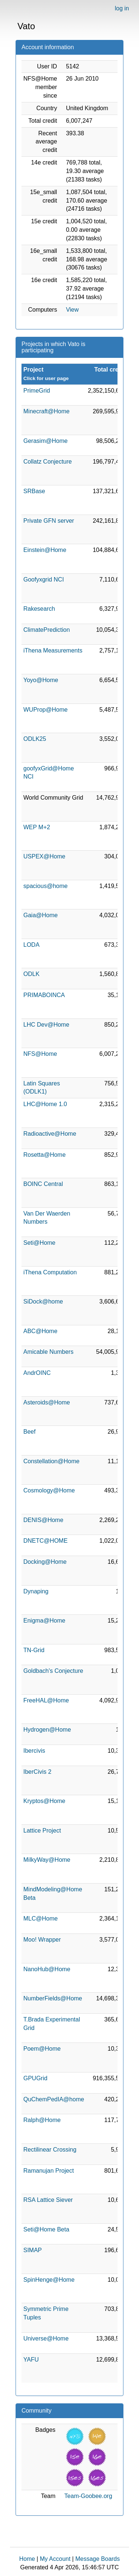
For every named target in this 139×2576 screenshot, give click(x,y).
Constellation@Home (51, 1461)
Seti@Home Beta (46, 2229)
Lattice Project (42, 1830)
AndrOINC (37, 1373)
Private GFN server (48, 521)
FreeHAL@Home (46, 1700)
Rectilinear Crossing (49, 2149)
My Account (55, 2559)
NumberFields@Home (52, 1998)
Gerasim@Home (45, 441)
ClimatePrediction (46, 630)
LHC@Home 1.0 (45, 1104)
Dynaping (36, 1591)
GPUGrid (35, 2078)
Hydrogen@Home (47, 1729)
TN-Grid (33, 1650)
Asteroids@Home (46, 1402)
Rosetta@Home (44, 1155)
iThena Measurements (52, 650)
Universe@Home (46, 2338)
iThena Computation (50, 1272)
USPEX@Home (44, 856)
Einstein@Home (44, 550)
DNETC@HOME (45, 1541)
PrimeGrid (36, 390)
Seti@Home (39, 1243)
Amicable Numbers (48, 1352)
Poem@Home (42, 2048)
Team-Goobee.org (88, 2496)
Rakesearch (39, 609)
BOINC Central (43, 1184)
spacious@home (45, 886)
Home (27, 2559)
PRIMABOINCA (44, 995)
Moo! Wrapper (42, 1939)
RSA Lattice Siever (48, 2200)
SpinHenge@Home (49, 2280)
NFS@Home (40, 1054)
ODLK (31, 974)
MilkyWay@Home (46, 1860)
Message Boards (97, 2559)
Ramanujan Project (48, 2170)
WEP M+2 (36, 827)
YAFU (31, 2359)
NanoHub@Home (46, 1969)
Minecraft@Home (46, 411)
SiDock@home (43, 1301)
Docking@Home (45, 1562)
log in (122, 8)
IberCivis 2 (37, 1772)
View (72, 309)
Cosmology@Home (49, 1490)
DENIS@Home (43, 1520)
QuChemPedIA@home (53, 2099)
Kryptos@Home (44, 1801)
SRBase (34, 491)
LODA (31, 945)
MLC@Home (40, 1918)
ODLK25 (34, 739)
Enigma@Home (44, 1620)
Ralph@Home (42, 2120)
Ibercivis (34, 1751)
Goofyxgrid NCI (43, 579)
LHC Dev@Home (46, 1024)
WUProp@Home (45, 709)
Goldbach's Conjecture (53, 1671)
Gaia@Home (40, 915)
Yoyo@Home (40, 680)
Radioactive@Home (49, 1134)
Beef (29, 1431)
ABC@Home (40, 1331)
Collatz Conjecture (47, 461)
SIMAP (32, 2250)
